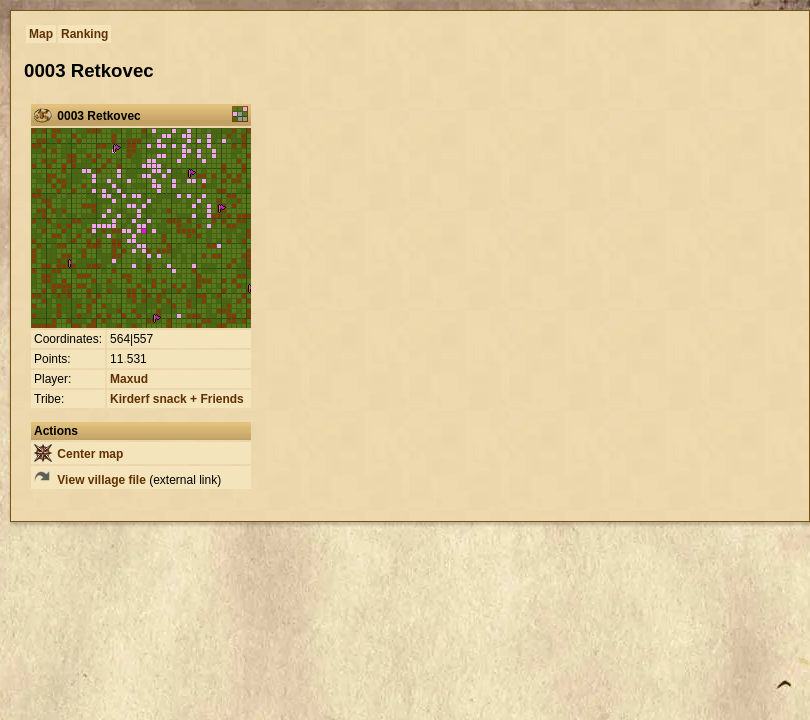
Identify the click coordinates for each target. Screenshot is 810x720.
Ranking (84, 34)
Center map (78, 454)
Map (41, 34)
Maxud (129, 379)
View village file (90, 480)
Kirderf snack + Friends (177, 399)
